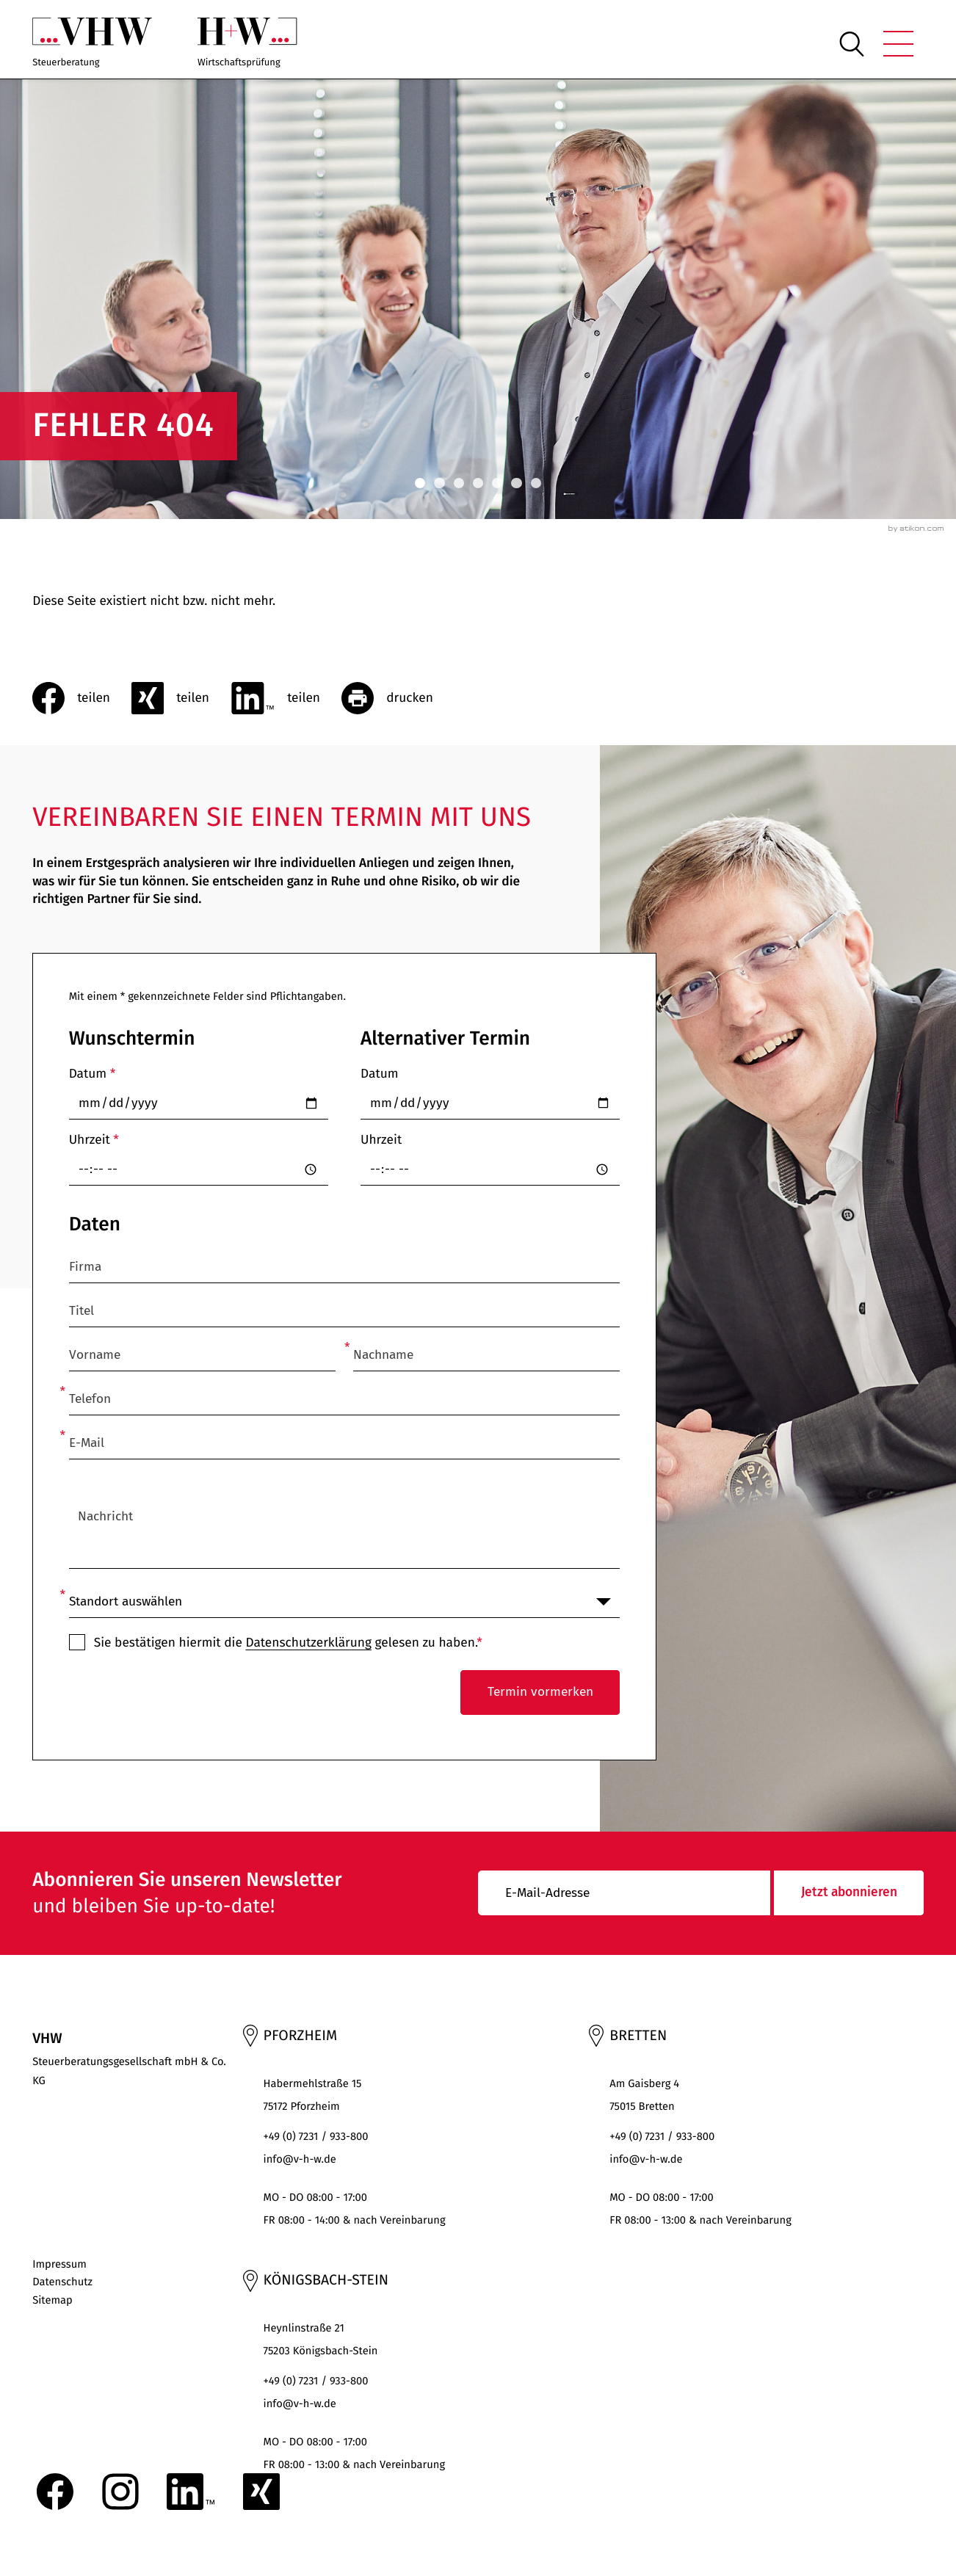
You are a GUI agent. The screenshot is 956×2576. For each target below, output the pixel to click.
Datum (92, 1073)
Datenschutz (62, 2281)
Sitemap (52, 2300)
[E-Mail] (624, 1893)
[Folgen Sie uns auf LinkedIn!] (190, 2491)
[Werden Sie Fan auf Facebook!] (55, 2491)
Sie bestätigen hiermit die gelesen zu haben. (288, 1642)
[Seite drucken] (398, 698)
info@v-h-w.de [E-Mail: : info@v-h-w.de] (300, 2159)
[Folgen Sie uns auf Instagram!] (120, 2491)
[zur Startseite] (92, 44)
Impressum (59, 2264)
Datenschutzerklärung (308, 1642)
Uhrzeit (94, 1139)
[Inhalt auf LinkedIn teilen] (286, 698)
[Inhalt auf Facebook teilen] (81, 698)
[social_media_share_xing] (181, 698)
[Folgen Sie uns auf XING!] (261, 2491)
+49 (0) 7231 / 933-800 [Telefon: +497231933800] (316, 2136)
